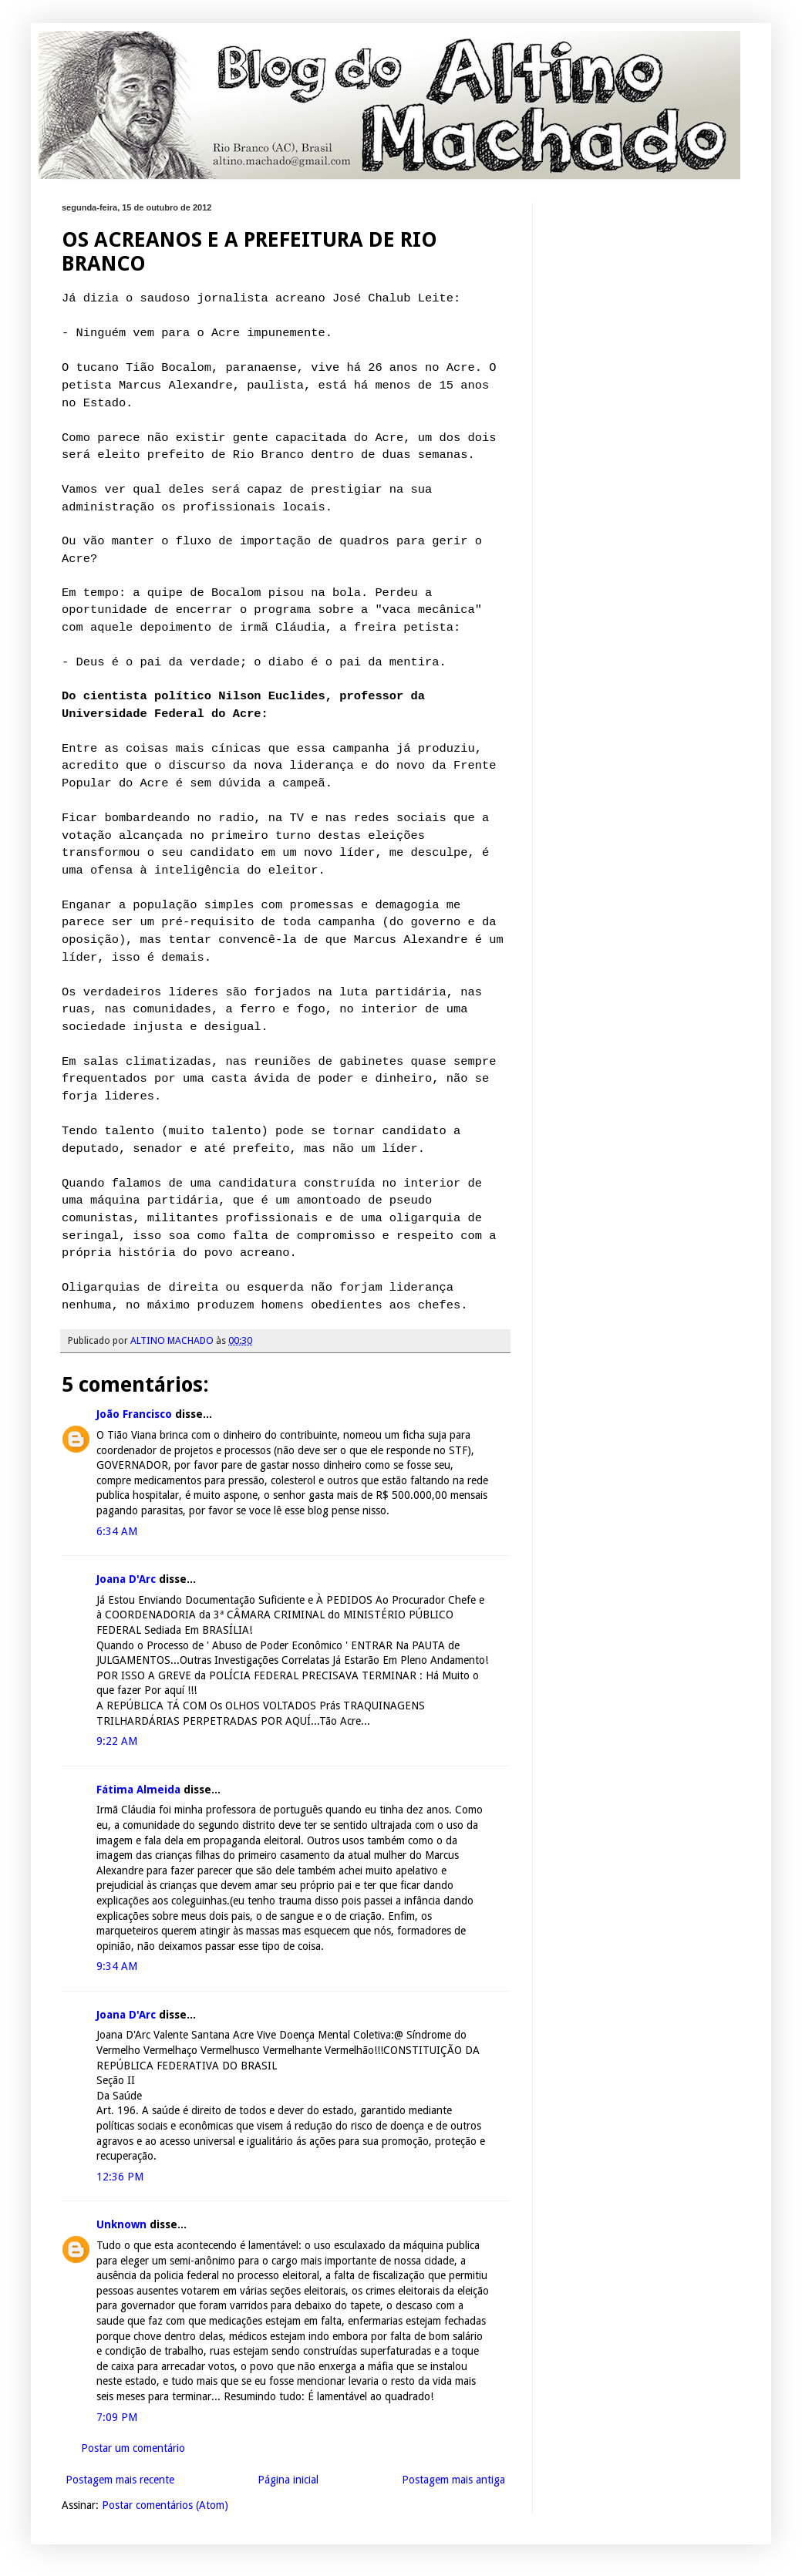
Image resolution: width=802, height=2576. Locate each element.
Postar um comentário (133, 2448)
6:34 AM (116, 1531)
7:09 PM (116, 2417)
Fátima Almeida (138, 1789)
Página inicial (288, 2479)
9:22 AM (116, 1741)
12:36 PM (119, 2176)
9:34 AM (116, 1966)
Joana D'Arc (126, 1579)
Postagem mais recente (120, 2479)
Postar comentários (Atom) (165, 2505)
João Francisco (134, 1414)
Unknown (121, 2224)
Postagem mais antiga (453, 2479)
